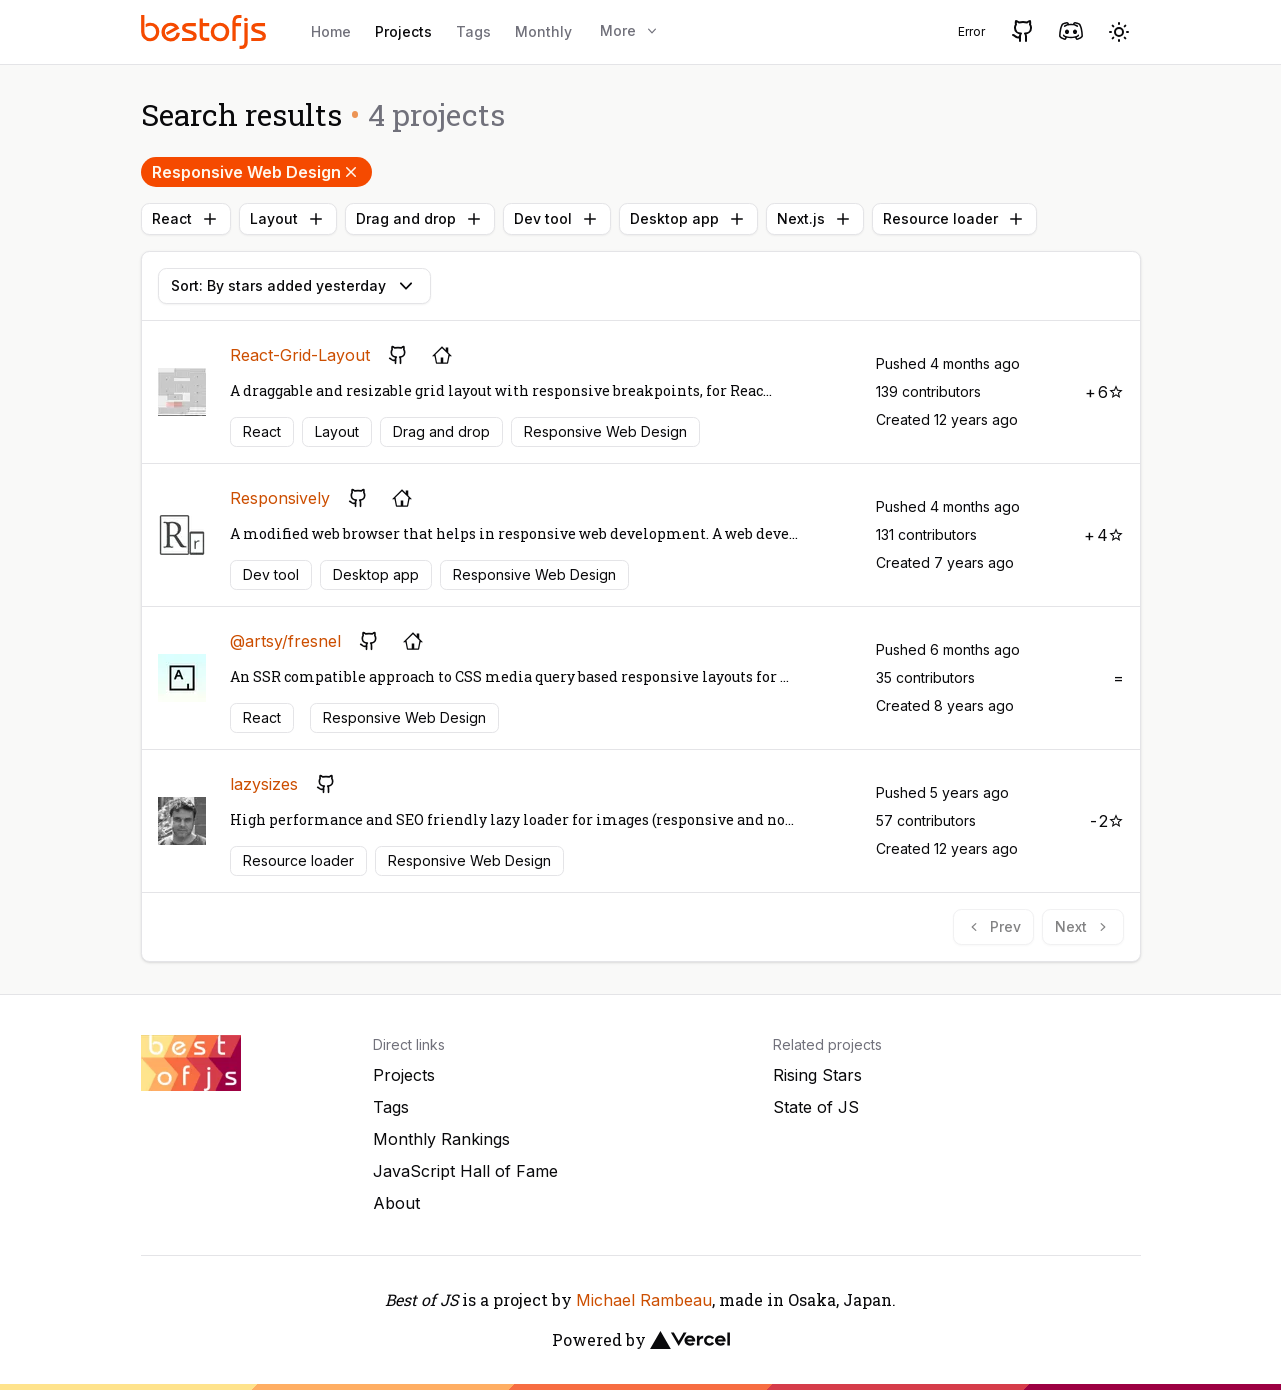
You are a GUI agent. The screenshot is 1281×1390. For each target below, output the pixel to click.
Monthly (543, 31)
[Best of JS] (206, 31)
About (396, 1203)
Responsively (280, 498)
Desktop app (688, 219)
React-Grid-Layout (300, 355)
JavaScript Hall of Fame (465, 1171)
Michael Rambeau (644, 1300)
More (630, 30)
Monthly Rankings (441, 1139)
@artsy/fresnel (285, 641)
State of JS (816, 1107)
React (186, 219)
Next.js (815, 219)
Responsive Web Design (256, 172)
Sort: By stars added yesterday (294, 286)
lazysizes (264, 784)
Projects (403, 31)
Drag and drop (420, 219)
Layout (288, 219)
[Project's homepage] (442, 355)
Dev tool (557, 219)
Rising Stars (817, 1075)
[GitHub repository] (398, 355)
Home (331, 31)
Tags (473, 31)
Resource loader (954, 219)
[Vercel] (690, 1340)
